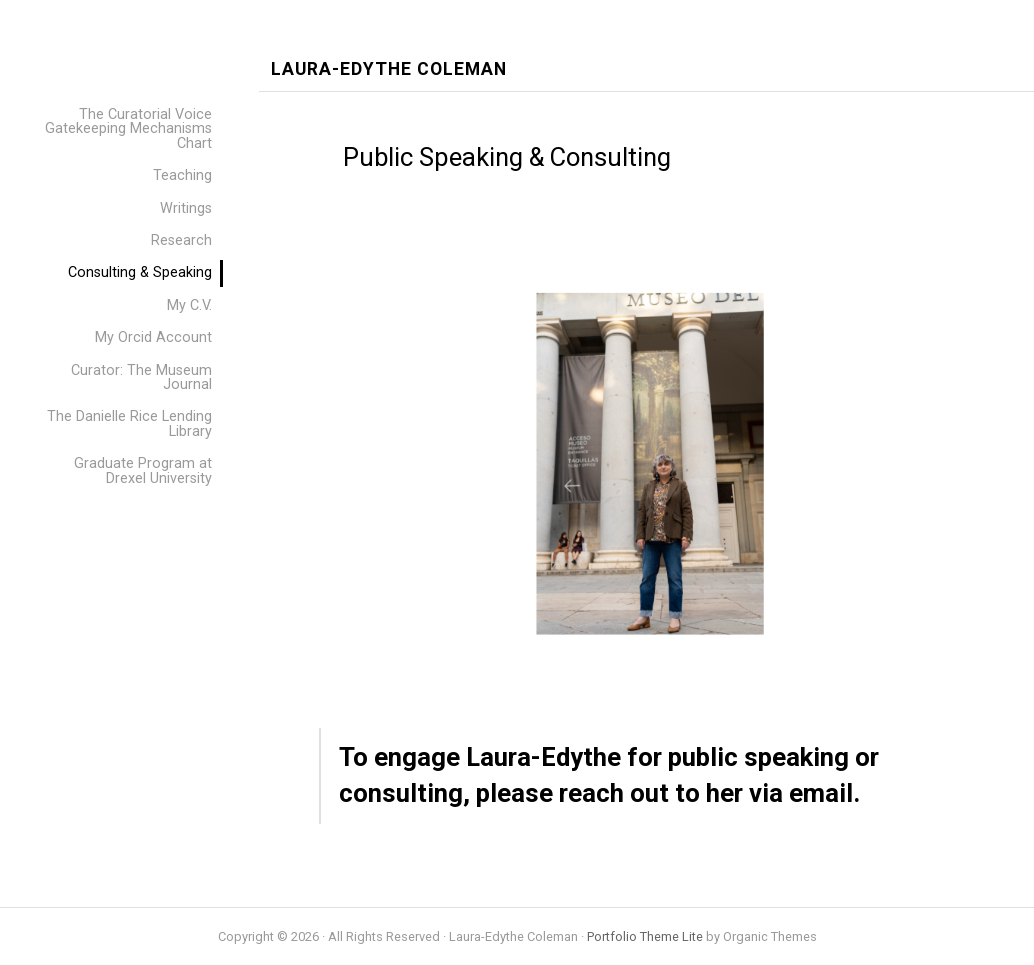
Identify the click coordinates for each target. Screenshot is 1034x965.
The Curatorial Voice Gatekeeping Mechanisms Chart (128, 129)
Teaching (182, 175)
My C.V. (189, 305)
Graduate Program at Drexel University (143, 470)
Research (181, 240)
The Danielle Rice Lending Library (129, 423)
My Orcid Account (153, 337)
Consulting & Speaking (140, 272)
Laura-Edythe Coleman (389, 69)
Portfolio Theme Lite (645, 936)
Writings (186, 208)
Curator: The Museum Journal (141, 377)
